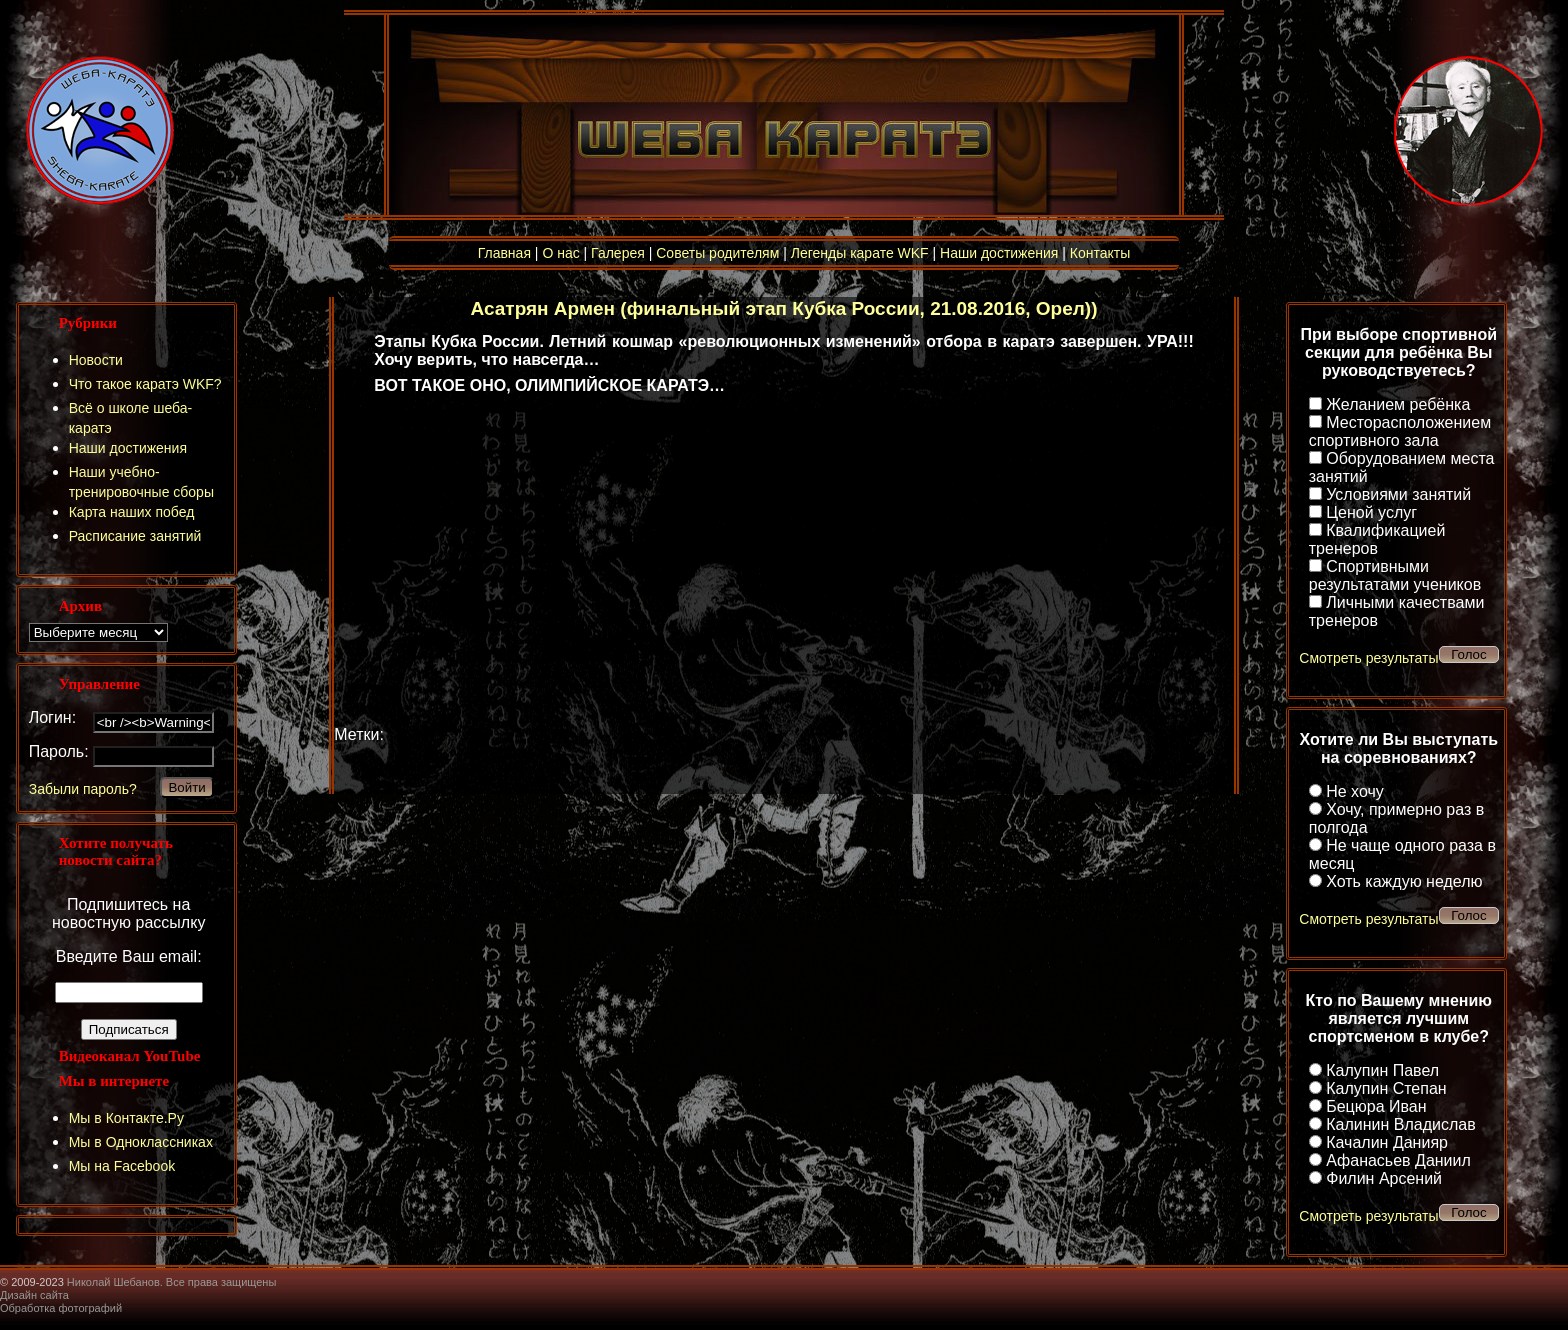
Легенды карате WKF (860, 253)
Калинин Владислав (1400, 1124)
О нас (560, 253)
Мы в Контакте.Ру (126, 1118)
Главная (504, 253)
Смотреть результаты (1368, 658)
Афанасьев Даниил (1398, 1160)
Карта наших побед (132, 512)
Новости (96, 360)
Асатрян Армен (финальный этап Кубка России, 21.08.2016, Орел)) (784, 308)
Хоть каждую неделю (1404, 881)
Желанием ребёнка (1398, 404)
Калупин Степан (1386, 1088)
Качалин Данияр (1387, 1142)
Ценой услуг (1371, 512)
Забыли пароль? (83, 789)
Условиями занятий (1398, 494)
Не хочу (1355, 791)
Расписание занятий (135, 536)
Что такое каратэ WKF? (145, 384)
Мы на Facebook (122, 1166)
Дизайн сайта (34, 1295)
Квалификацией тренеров (1377, 539)
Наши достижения (999, 253)
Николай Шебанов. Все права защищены (172, 1282)
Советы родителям (717, 253)
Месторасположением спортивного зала (1400, 431)
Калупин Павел (1382, 1070)
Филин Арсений (1384, 1178)
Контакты (1100, 253)
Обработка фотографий (61, 1308)
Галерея (618, 253)
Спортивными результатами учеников (1395, 575)
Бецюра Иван (1376, 1106)
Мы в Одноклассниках (141, 1142)
